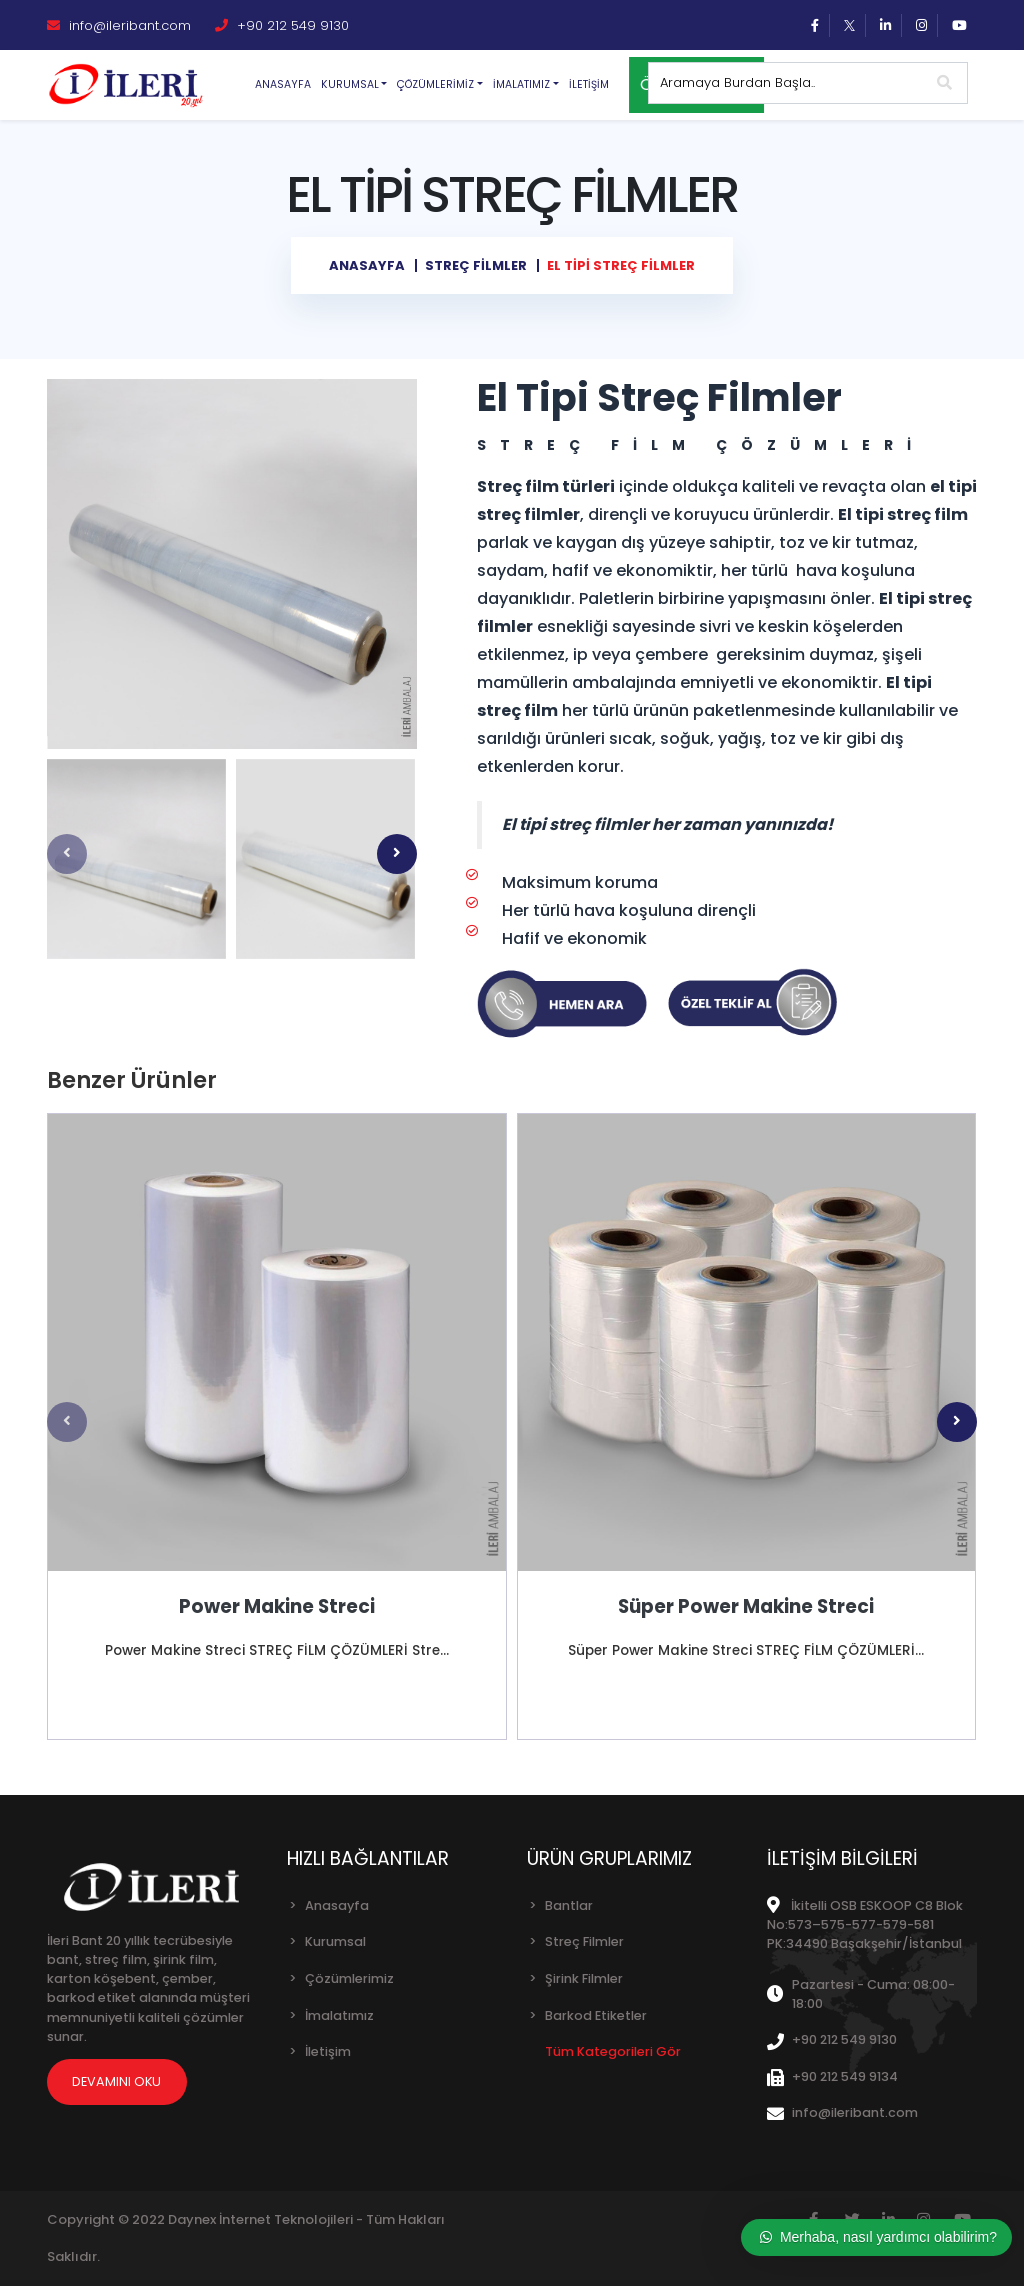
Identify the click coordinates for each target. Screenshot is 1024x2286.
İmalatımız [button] (521, 84)
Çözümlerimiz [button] (435, 84)
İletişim (589, 84)
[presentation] (67, 854)
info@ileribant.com (119, 25)
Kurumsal (335, 1941)
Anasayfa (283, 84)
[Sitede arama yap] (786, 83)
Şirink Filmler (584, 1978)
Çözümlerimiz (349, 1978)
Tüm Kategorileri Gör (613, 2051)
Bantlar (569, 1905)
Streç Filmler (584, 1941)
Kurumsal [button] (350, 84)
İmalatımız (339, 2015)
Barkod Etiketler (596, 2015)
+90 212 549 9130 (282, 25)
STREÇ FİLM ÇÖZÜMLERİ (701, 445)
